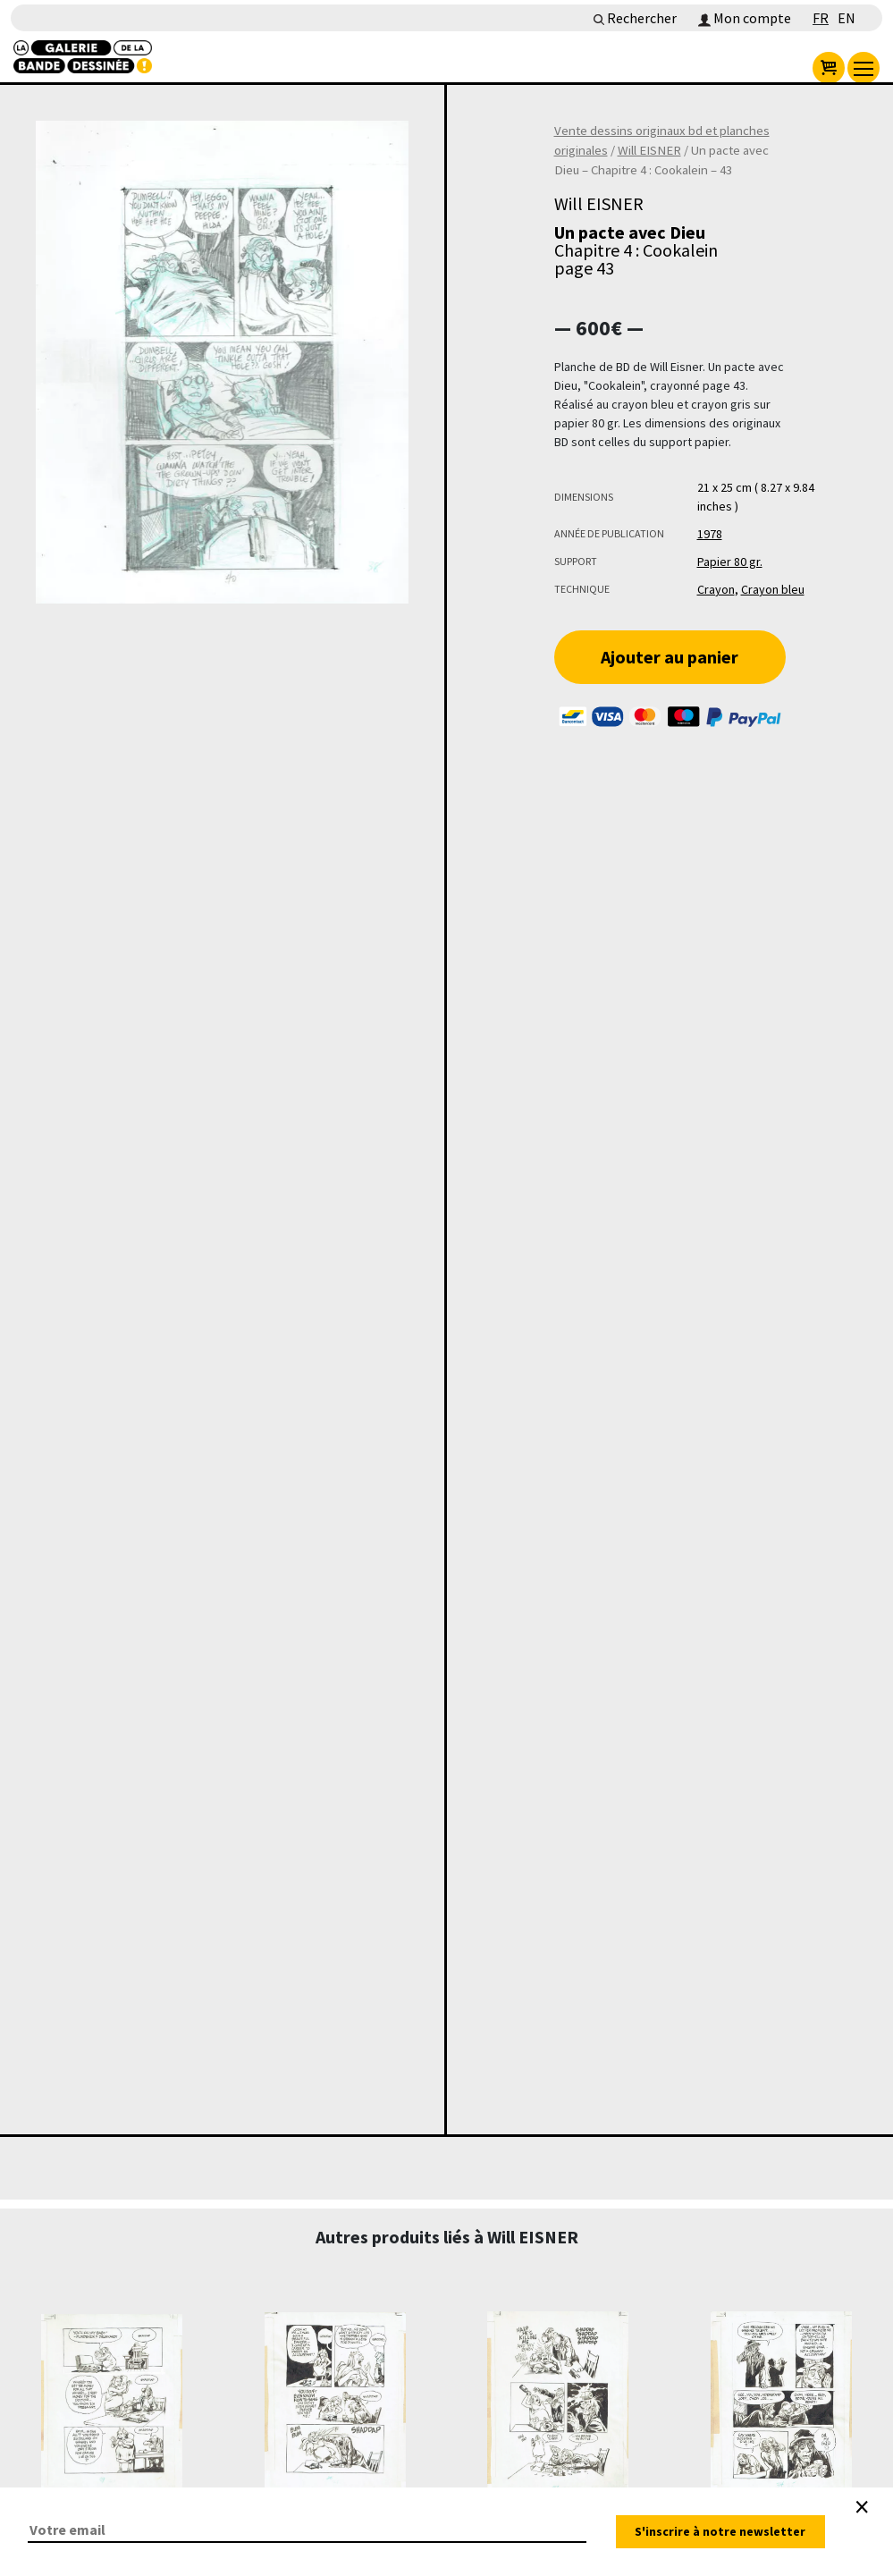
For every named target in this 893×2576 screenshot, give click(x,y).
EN (846, 18)
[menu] (863, 68)
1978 (709, 534)
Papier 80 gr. (729, 561)
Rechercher (635, 18)
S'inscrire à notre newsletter (720, 2531)
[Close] (861, 2507)
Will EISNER (649, 150)
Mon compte (744, 18)
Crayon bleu (773, 589)
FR (821, 18)
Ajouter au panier (669, 657)
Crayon (716, 589)
